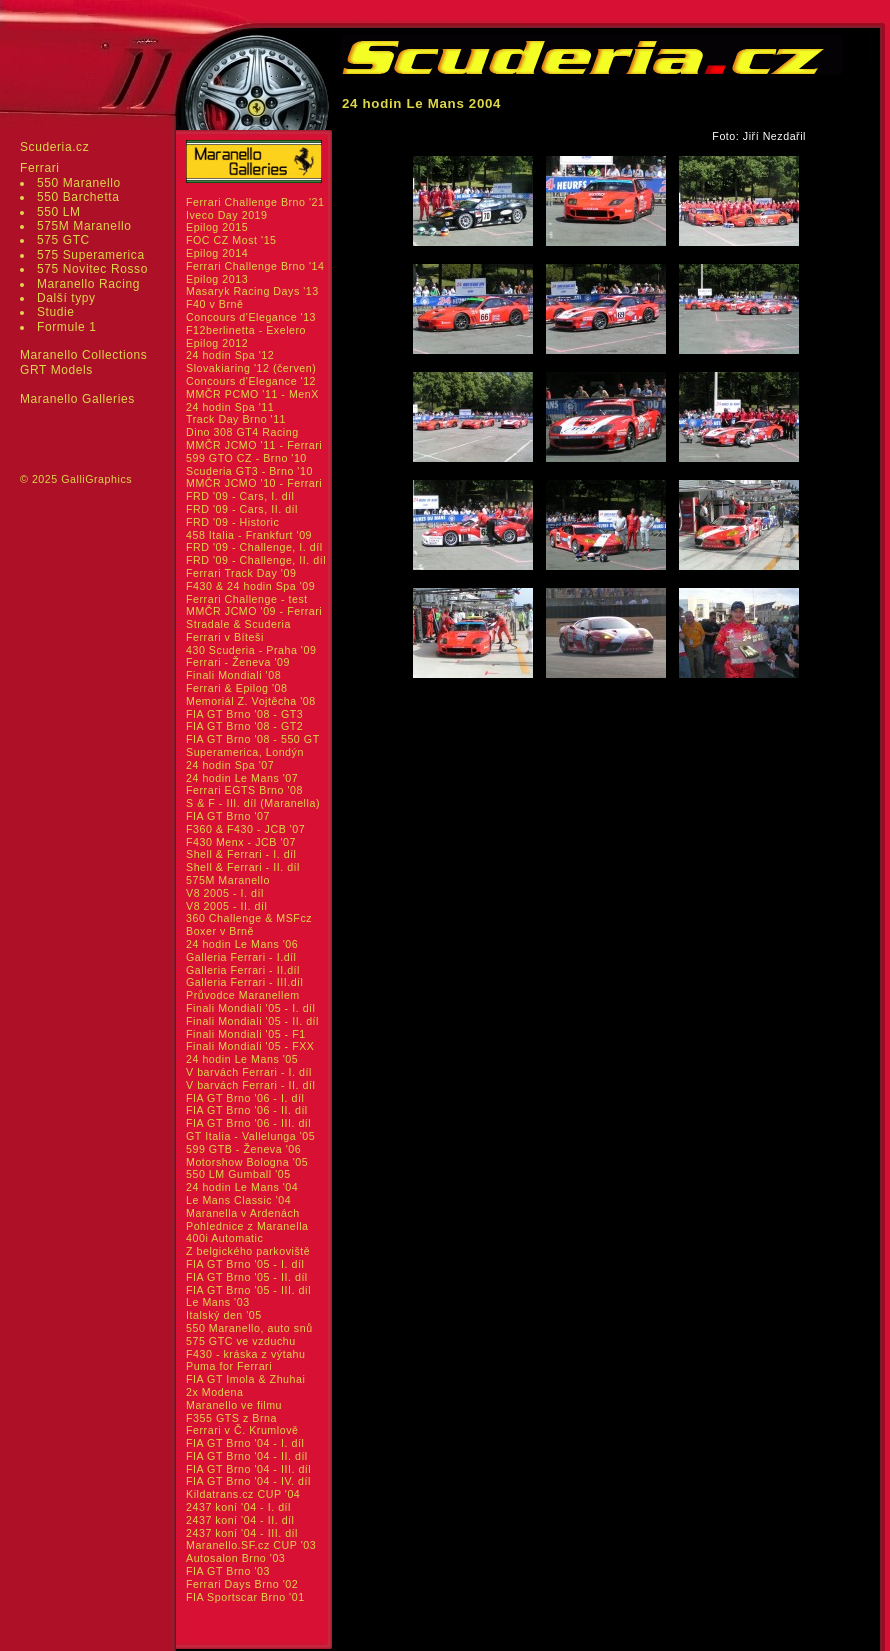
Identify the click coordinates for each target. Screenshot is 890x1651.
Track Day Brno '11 (236, 419)
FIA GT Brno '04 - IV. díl (248, 1481)
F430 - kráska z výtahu (246, 1354)
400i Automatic (224, 1238)
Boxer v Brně (220, 931)
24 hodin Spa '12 (230, 355)
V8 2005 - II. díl (226, 906)
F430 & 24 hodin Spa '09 (250, 586)
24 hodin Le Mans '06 (242, 944)
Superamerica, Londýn (245, 752)
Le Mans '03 (218, 1302)
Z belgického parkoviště (248, 1251)
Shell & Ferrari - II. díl (243, 867)
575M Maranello (84, 226)
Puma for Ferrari (229, 1366)
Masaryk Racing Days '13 (252, 291)
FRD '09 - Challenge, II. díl (256, 560)
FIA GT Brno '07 (228, 816)
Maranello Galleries (77, 399)
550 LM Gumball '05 (238, 1174)
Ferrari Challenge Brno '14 (255, 266)
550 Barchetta (78, 197)
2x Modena (215, 1392)
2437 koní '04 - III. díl (242, 1533)
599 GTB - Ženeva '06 (243, 1149)
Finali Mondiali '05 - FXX (250, 1046)
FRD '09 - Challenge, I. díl (254, 547)
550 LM (59, 212)
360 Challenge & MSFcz (249, 918)
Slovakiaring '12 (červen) (251, 368)
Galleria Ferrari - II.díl (243, 970)
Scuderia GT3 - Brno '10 (249, 471)
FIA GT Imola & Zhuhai (245, 1379)
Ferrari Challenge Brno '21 (255, 202)
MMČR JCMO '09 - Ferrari (254, 611)
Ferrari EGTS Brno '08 (244, 790)
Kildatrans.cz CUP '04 (243, 1494)
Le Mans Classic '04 (238, 1200)
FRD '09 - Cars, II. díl (242, 509)
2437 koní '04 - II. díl (240, 1520)
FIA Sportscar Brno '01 (245, 1597)
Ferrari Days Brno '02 (242, 1584)
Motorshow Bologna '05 (247, 1162)
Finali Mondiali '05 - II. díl (252, 1021)
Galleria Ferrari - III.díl (245, 982)
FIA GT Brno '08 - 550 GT (253, 739)
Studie (56, 312)
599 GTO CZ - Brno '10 (246, 458)
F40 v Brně (214, 304)
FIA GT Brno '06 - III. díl (248, 1123)
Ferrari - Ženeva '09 (238, 662)
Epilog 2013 (217, 279)
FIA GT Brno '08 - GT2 (244, 726)
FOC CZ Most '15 (231, 240)
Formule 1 (66, 327)
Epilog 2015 (217, 227)
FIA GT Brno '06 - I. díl (245, 1098)
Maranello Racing (88, 284)
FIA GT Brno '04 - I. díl (245, 1443)
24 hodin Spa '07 (230, 765)
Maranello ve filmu (234, 1405)
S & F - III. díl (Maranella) (253, 803)
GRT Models (56, 370)
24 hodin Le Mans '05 (242, 1059)
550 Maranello (79, 183)
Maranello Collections (83, 355)
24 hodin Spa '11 (230, 407)
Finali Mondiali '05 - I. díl (251, 1008)
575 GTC (63, 240)
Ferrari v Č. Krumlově (242, 1430)
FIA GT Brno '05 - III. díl (248, 1290)
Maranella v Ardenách (243, 1213)
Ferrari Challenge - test (247, 599)
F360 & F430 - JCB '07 (245, 829)
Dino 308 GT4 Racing (242, 432)
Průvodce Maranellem (243, 995)
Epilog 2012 (217, 343)
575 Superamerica (91, 255)
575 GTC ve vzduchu (241, 1341)
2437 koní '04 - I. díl (238, 1507)
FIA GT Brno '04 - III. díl (248, 1469)
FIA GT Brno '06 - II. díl (247, 1110)
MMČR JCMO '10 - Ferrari (254, 483)
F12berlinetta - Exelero (246, 330)
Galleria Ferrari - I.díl (241, 957)
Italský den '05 (224, 1315)
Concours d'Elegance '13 (251, 317)
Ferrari (40, 168)
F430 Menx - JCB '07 (241, 842)
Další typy (66, 298)
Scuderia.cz (54, 147)
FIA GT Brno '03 (228, 1571)
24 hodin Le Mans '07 (242, 778)
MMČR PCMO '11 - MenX (252, 394)
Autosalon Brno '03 (235, 1558)
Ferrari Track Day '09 (241, 573)
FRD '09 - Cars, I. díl (240, 496)
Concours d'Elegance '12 (251, 381)
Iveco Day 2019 (227, 215)
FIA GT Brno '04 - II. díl (247, 1456)
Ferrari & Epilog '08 (237, 688)
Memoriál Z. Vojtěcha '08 (251, 701)
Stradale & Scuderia (238, 624)
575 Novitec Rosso (92, 269)
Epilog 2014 (217, 253)
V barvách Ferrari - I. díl (249, 1072)
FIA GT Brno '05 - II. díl (247, 1277)
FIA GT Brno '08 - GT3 (244, 714)
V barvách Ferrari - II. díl (250, 1085)
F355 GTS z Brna (231, 1418)
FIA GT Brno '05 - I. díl (245, 1264)
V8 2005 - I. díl (225, 893)
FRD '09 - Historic (232, 522)
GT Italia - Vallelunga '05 (250, 1136)
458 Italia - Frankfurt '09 (249, 535)
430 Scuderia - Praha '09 (251, 650)
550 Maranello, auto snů (249, 1328)
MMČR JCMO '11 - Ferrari (254, 445)
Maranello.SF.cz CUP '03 (251, 1545)
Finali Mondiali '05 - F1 (246, 1034)
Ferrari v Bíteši (225, 637)
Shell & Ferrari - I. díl (241, 854)
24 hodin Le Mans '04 (242, 1187)
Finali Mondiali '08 (233, 675)
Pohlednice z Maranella (247, 1226)
